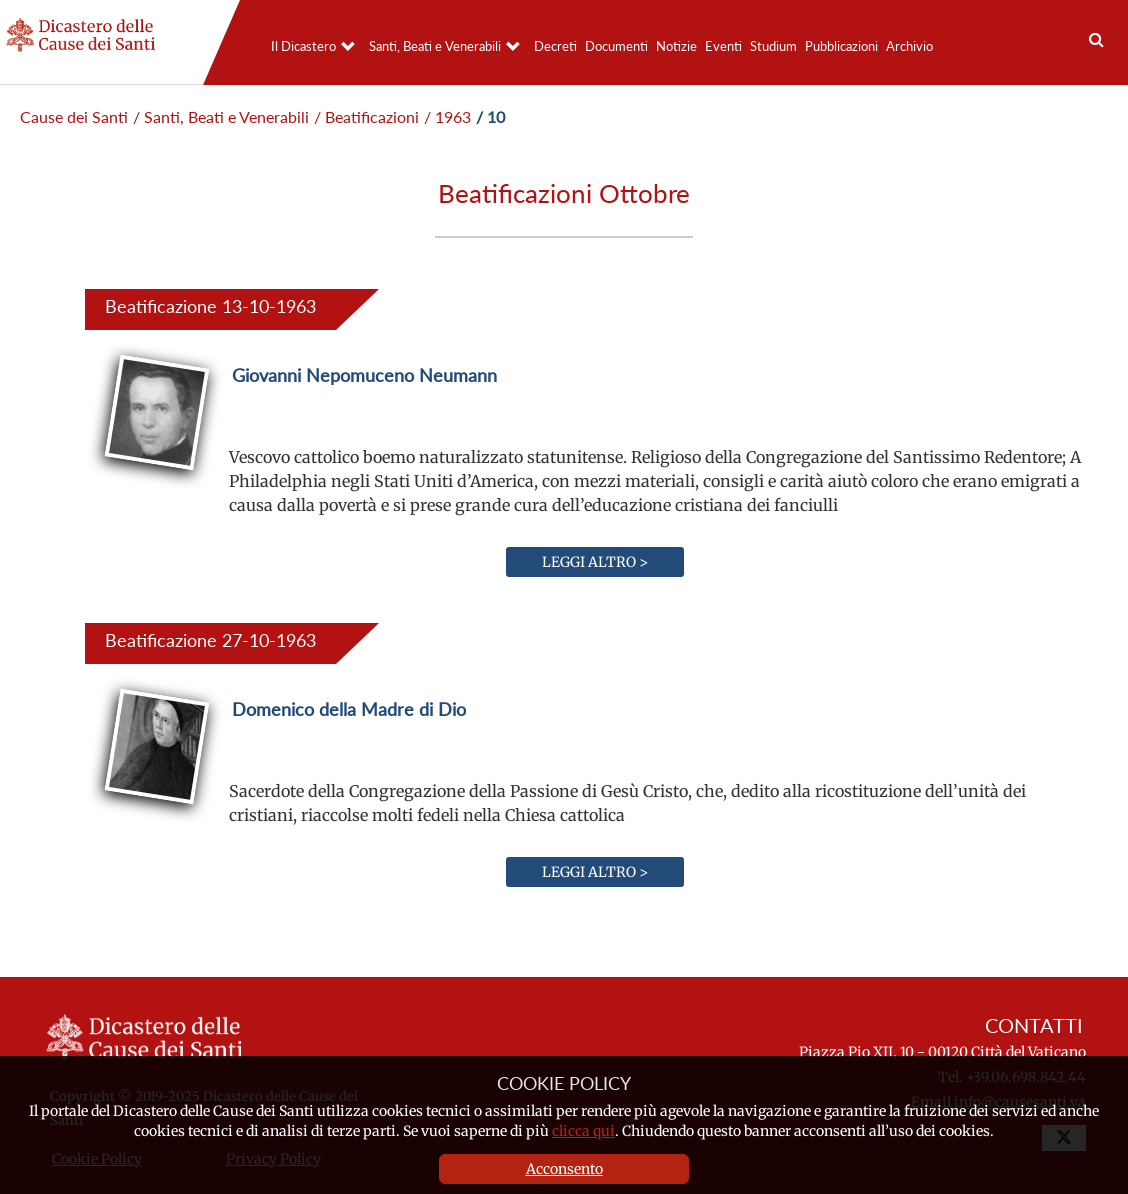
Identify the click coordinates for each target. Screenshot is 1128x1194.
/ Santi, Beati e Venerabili (221, 116)
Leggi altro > (595, 562)
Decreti (555, 46)
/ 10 (490, 116)
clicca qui (583, 1131)
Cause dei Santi (74, 116)
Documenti (616, 46)
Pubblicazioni (841, 46)
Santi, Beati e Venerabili (435, 46)
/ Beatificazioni (366, 116)
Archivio (909, 46)
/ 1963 (447, 116)
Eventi (723, 46)
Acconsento (564, 1169)
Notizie (676, 46)
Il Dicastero (303, 46)
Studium (773, 46)
